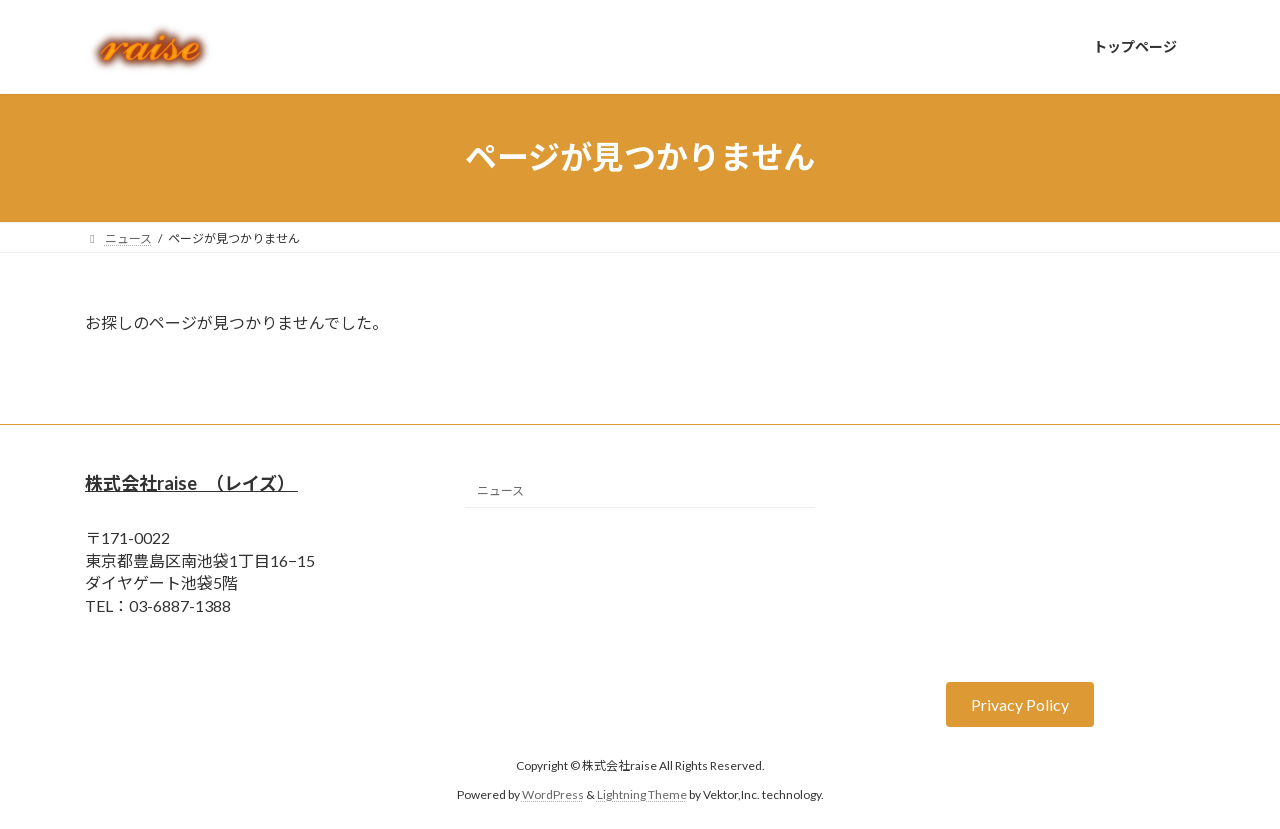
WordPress (553, 793)
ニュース (500, 490)
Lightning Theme (642, 793)
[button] (1020, 704)
